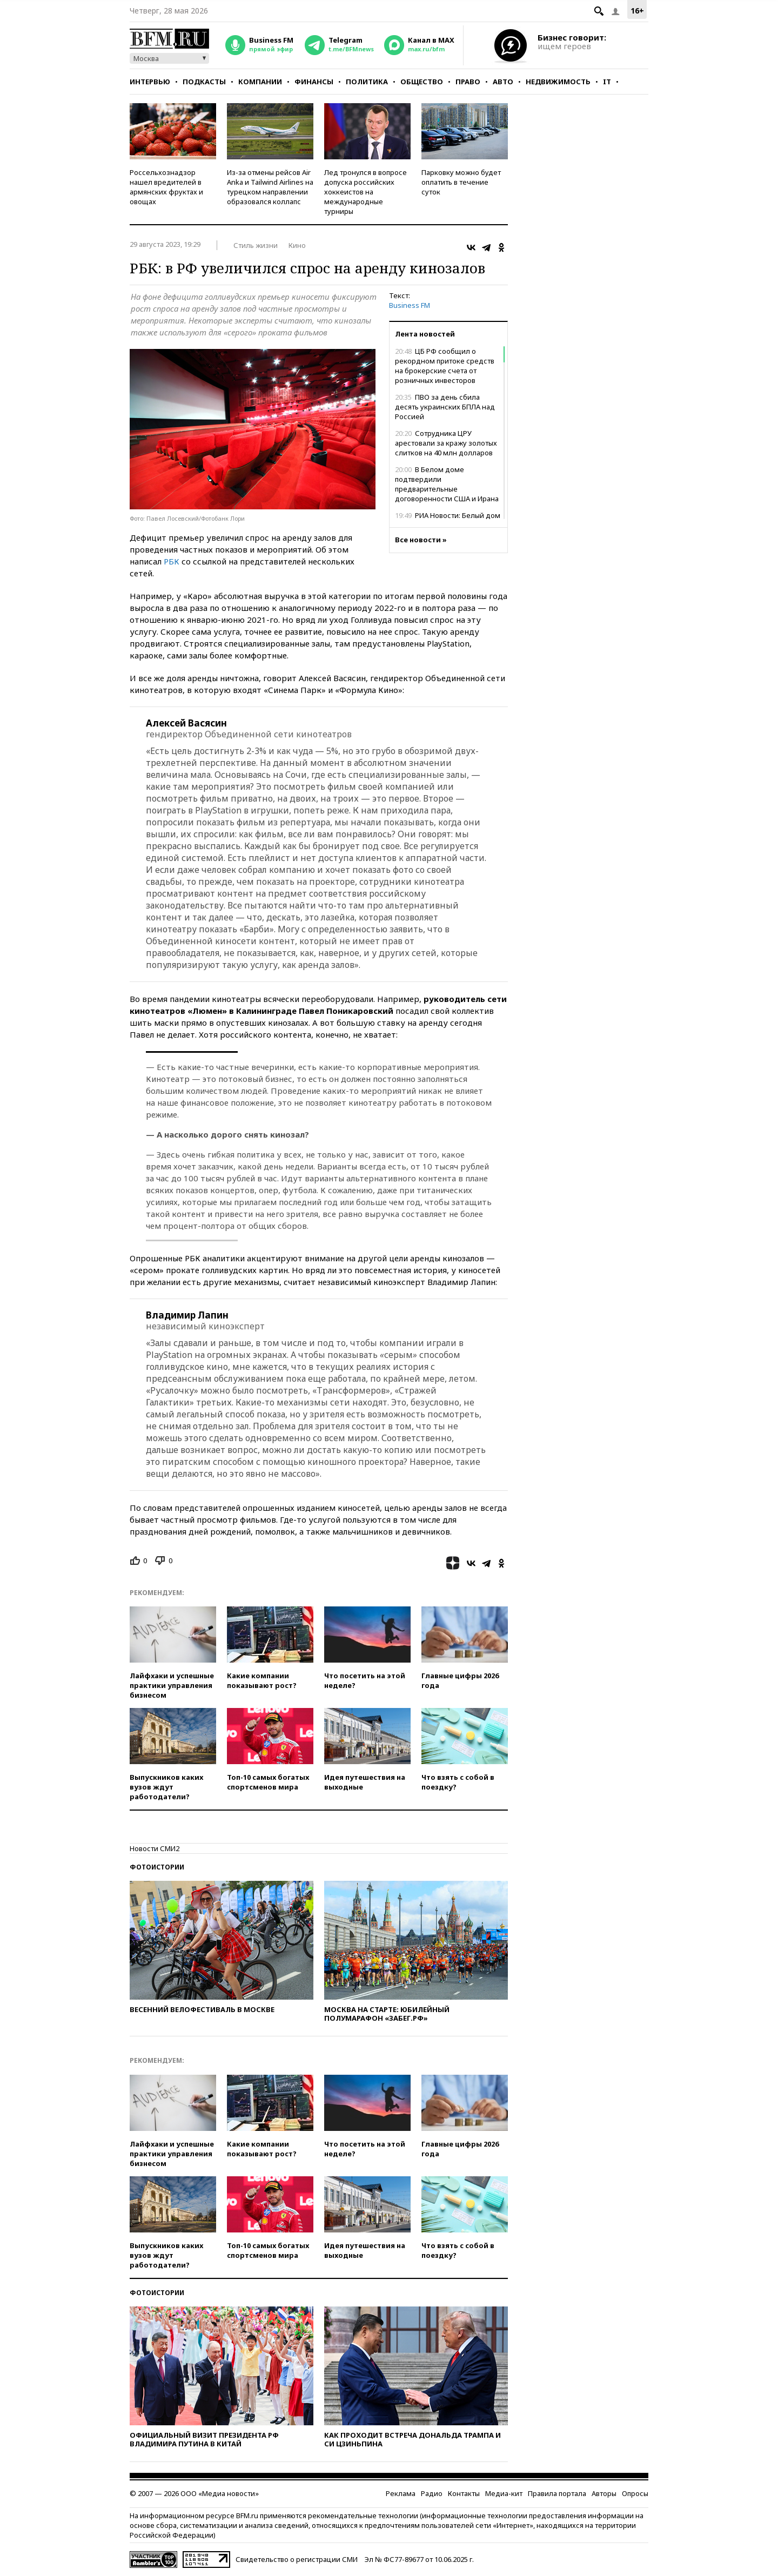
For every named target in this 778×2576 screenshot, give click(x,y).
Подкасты (204, 81)
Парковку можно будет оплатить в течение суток (461, 182)
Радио (431, 2493)
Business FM (409, 305)
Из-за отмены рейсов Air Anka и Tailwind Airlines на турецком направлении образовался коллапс (270, 186)
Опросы (635, 2493)
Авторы (604, 2493)
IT (607, 81)
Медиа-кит (503, 2493)
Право (467, 81)
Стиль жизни (255, 245)
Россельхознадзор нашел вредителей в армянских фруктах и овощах (166, 186)
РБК (171, 561)
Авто (503, 81)
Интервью (150, 81)
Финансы (313, 81)
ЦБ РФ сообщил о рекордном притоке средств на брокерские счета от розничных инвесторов (444, 365)
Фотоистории (157, 1867)
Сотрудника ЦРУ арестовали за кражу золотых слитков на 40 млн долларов (446, 443)
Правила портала (557, 2493)
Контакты (464, 2493)
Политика (367, 81)
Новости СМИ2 (154, 1848)
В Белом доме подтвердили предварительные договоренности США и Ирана (447, 484)
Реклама (400, 2493)
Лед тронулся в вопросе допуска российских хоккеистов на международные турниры (365, 191)
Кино (297, 245)
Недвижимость (558, 81)
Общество (421, 81)
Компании (260, 81)
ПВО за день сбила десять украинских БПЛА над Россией (445, 406)
